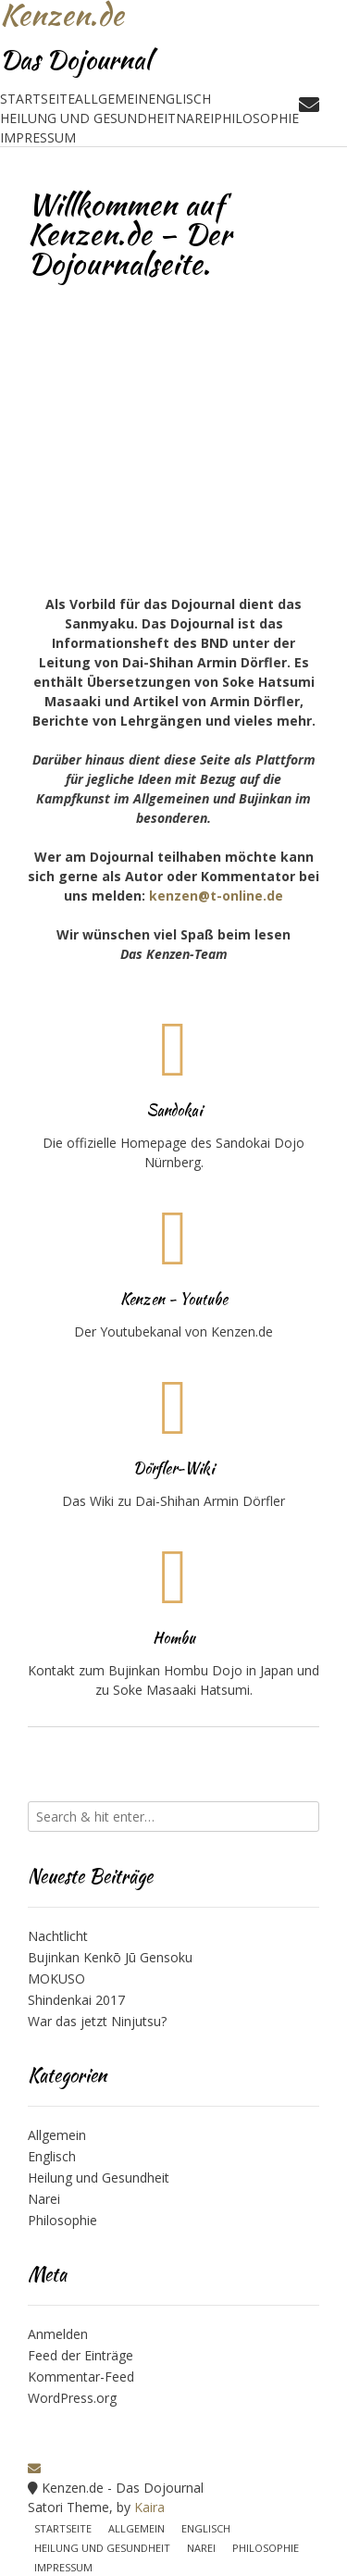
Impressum (38, 137)
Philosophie (256, 118)
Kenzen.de (62, 15)
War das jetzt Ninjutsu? (97, 2021)
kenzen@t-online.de (216, 895)
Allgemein (111, 98)
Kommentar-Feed (81, 2376)
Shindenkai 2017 (76, 2000)
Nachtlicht (58, 1936)
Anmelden (58, 2334)
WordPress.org (72, 2398)
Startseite (37, 98)
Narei (195, 118)
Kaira (149, 2507)
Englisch (179, 98)
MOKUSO (56, 1978)
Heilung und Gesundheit (88, 118)
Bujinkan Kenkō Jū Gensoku (110, 1957)
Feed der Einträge (80, 2355)
